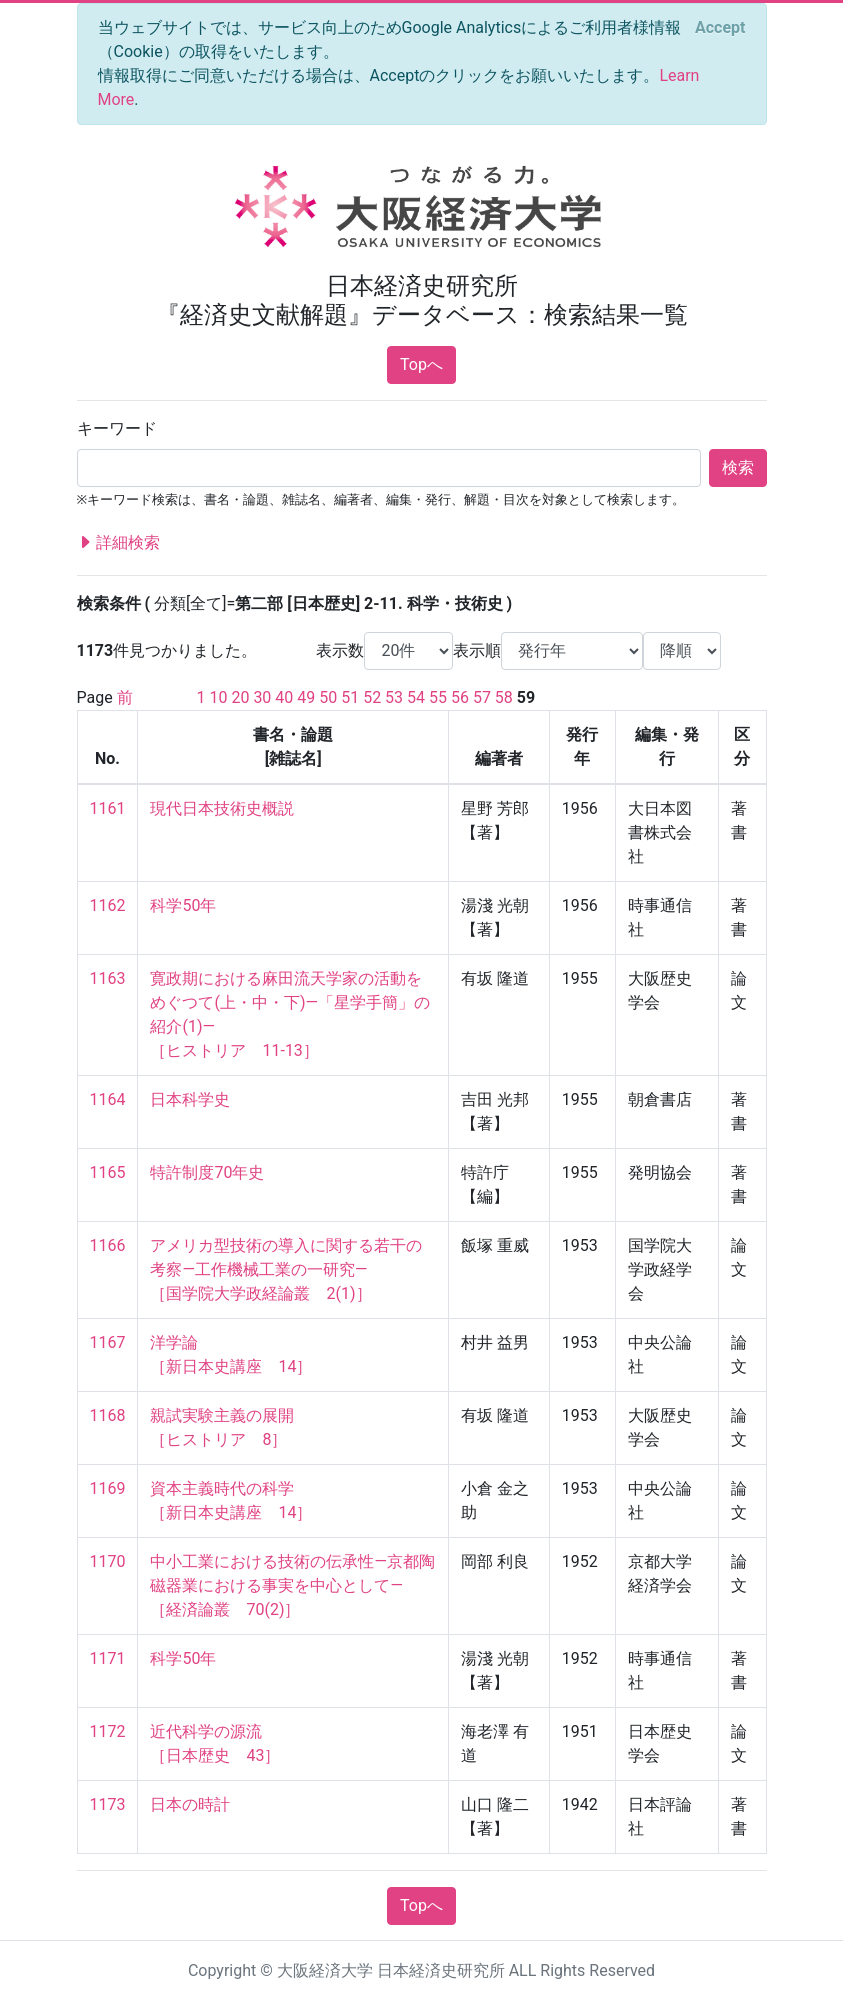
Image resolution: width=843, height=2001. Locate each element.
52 (372, 697)
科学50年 (183, 905)
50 (328, 697)
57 (482, 697)
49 (306, 697)
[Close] (720, 28)
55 (438, 697)
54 (416, 697)
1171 (108, 1658)
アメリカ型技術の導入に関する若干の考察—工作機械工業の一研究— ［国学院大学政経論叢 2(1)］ (286, 1269)
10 (218, 697)
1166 (108, 1245)
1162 (108, 905)
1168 (108, 1415)
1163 (108, 978)
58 (504, 697)
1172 (108, 1731)
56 (460, 697)
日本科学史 (190, 1099)
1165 (108, 1172)
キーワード (117, 428)
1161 (108, 808)
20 (240, 697)
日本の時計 (190, 1804)
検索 (738, 467)
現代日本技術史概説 (222, 808)
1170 (108, 1561)
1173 (108, 1804)
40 (284, 697)
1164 (108, 1099)
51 (350, 697)
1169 (108, 1488)
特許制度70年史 (207, 1172)
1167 (108, 1342)
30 (262, 697)
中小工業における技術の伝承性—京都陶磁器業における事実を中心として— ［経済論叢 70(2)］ (292, 1585)
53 (394, 697)
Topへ (421, 364)
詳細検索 (119, 543)
